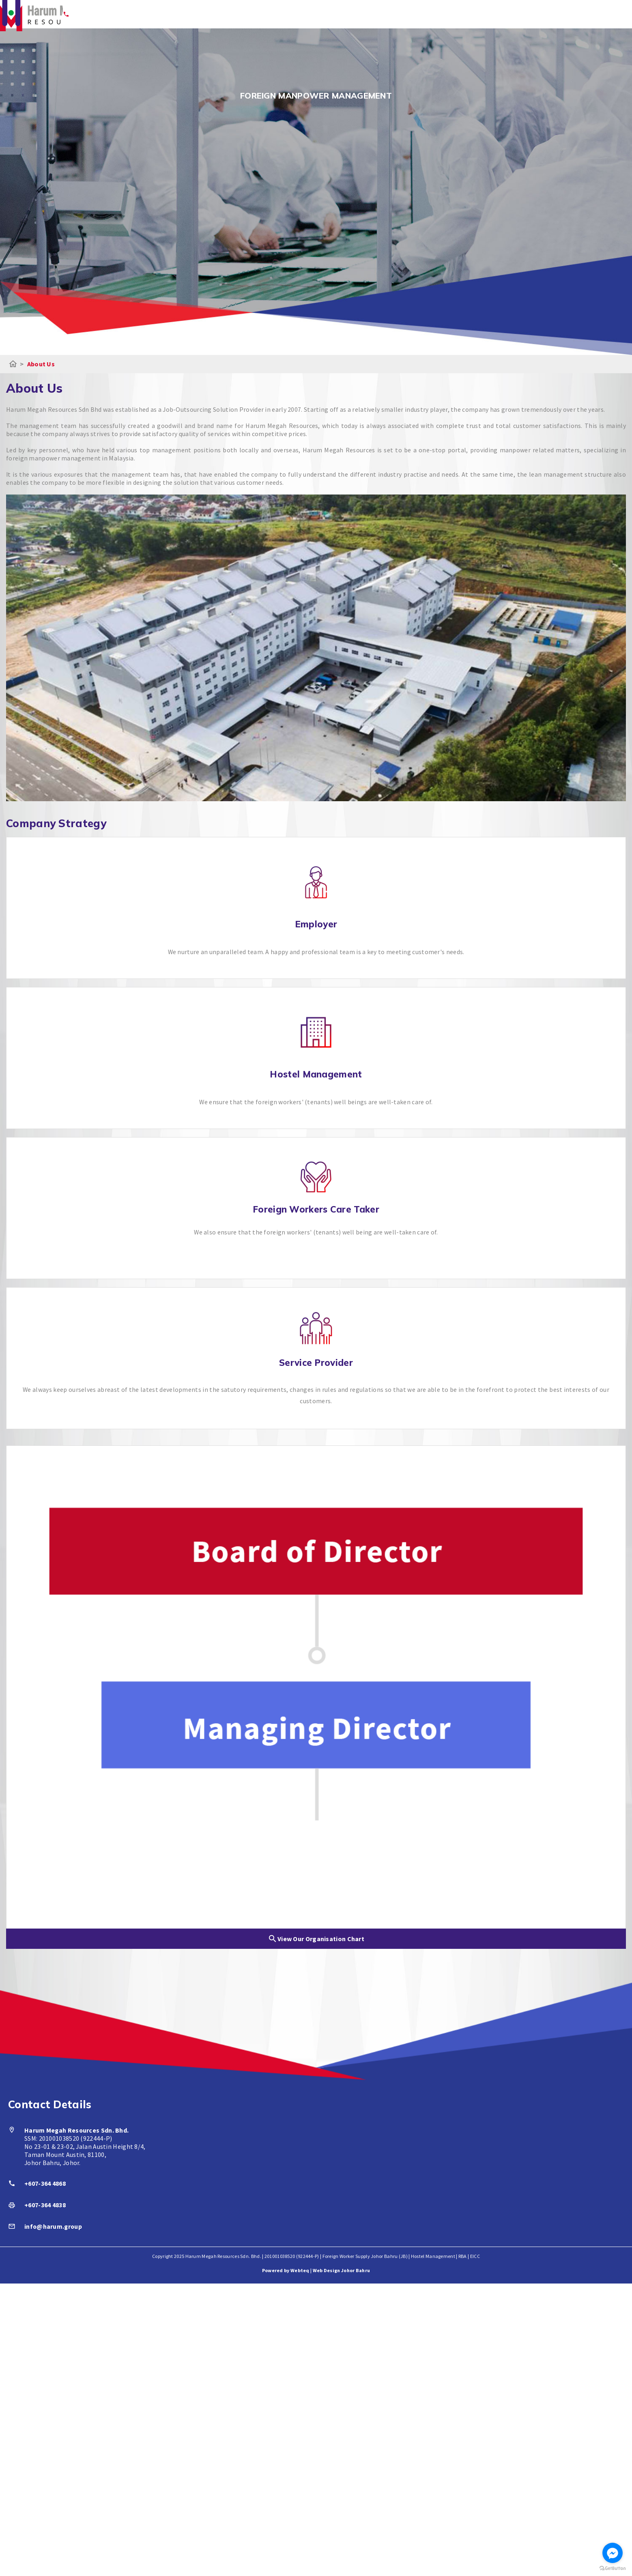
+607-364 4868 (45, 2184)
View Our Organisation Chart (316, 1939)
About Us (41, 364)
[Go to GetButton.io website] (613, 2568)
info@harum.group (53, 2227)
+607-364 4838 (45, 2206)
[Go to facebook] (612, 2553)
